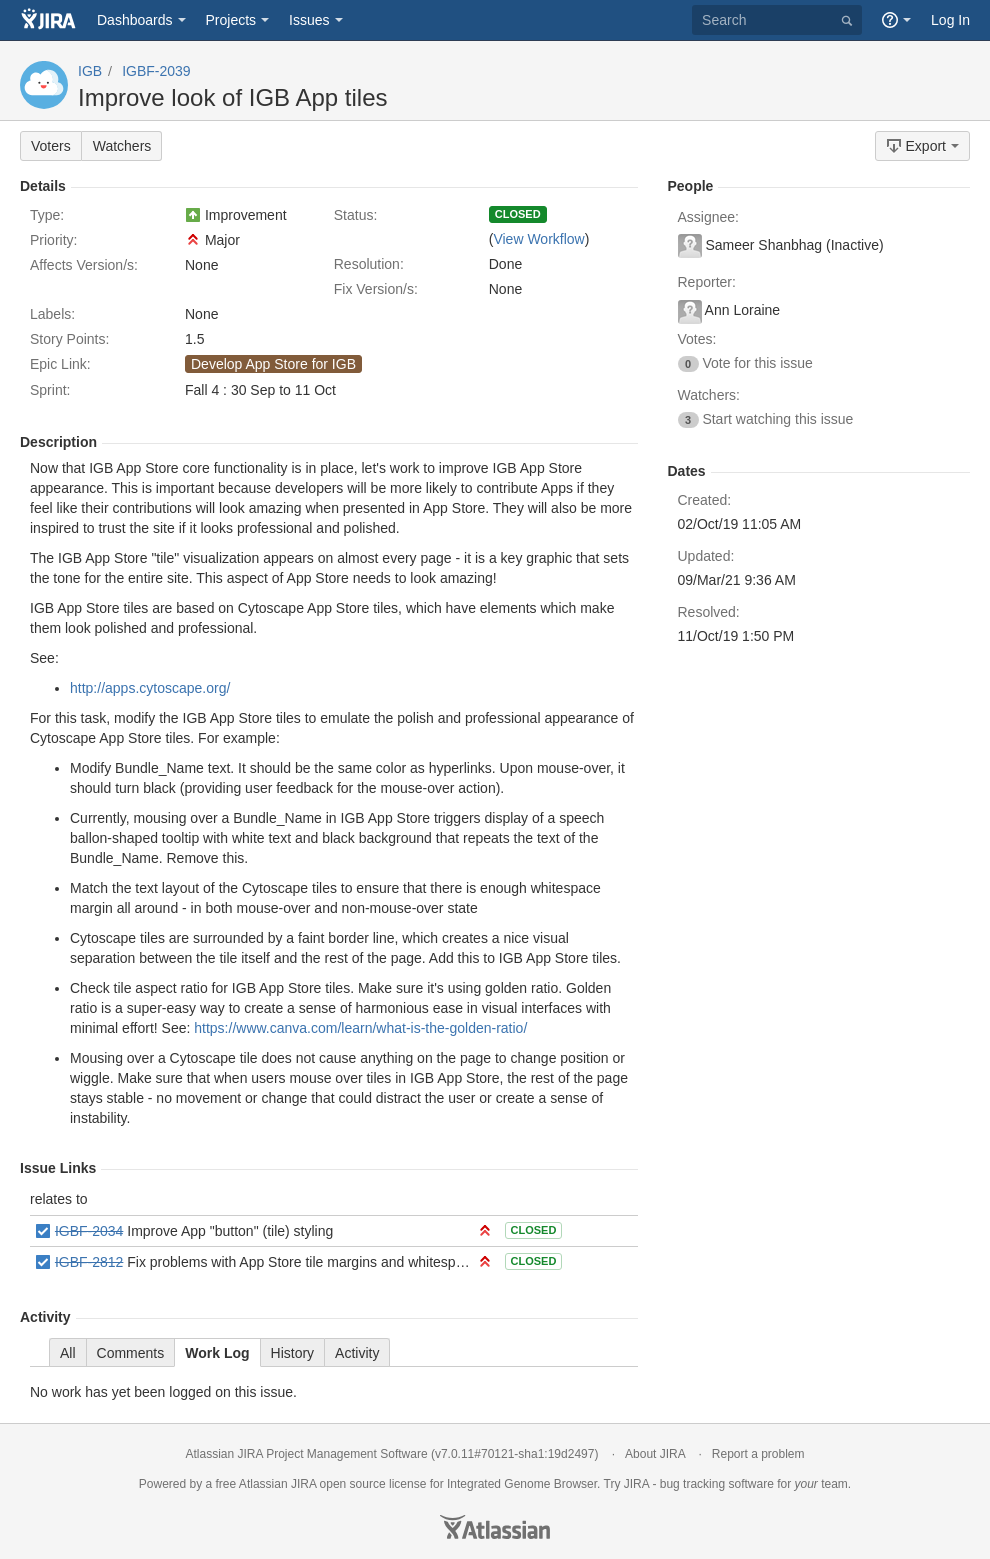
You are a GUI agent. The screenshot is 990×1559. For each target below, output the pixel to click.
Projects (231, 20)
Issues (309, 20)
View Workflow (538, 239)
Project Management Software (346, 1454)
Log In (950, 20)
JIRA (303, 1484)
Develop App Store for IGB (273, 364)
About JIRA (655, 1454)
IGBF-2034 (89, 1231)
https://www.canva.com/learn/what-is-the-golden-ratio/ (360, 1028)
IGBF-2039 (156, 71)
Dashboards (135, 20)
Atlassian (495, 1527)
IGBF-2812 (89, 1262)
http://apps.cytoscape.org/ (150, 688)
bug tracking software (717, 1484)
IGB (90, 71)
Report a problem (758, 1454)
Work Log (217, 1353)
